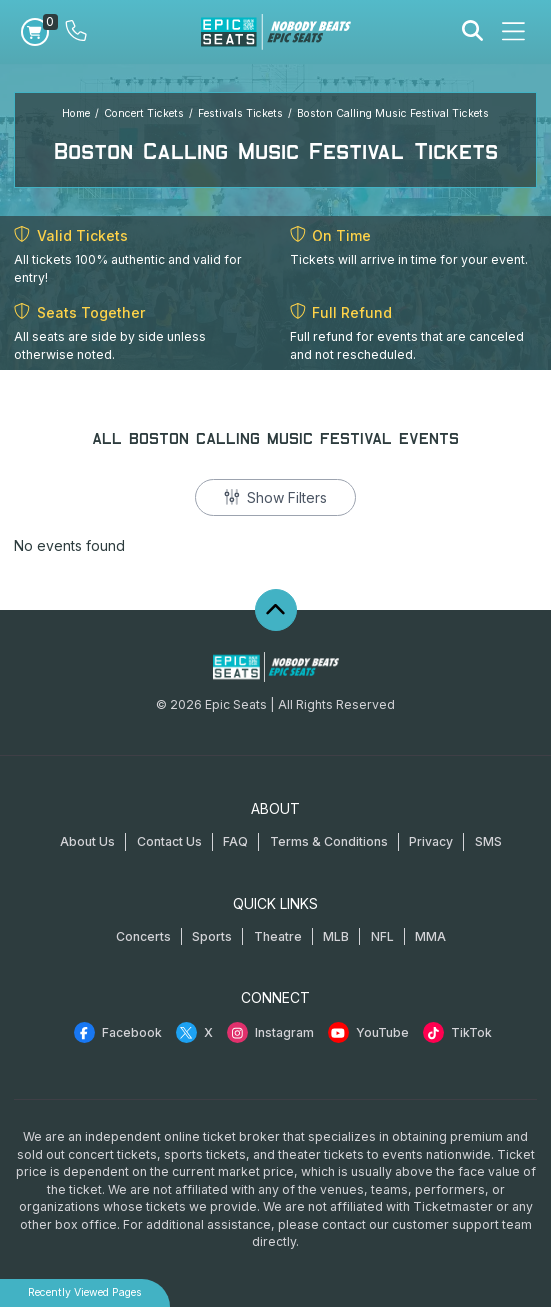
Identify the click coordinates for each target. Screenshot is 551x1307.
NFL (382, 936)
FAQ (235, 841)
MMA (430, 936)
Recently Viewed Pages (85, 1292)
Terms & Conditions (329, 841)
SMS (488, 841)
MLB (336, 936)
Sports (212, 936)
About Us (87, 841)
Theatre (278, 936)
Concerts (143, 936)
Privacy (431, 841)
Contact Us (169, 841)
